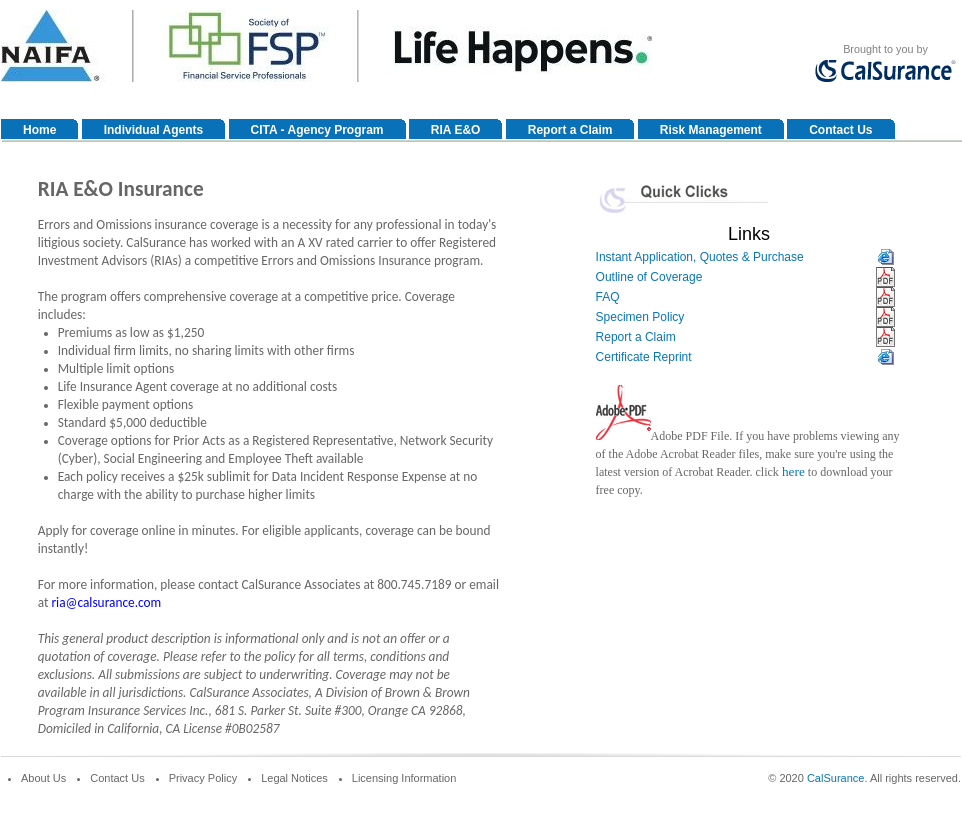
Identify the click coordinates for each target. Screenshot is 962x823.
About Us (43, 778)
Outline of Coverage (649, 277)
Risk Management (711, 130)
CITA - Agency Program (317, 130)
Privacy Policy (203, 778)
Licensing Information (404, 778)
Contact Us (840, 130)
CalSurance (835, 778)
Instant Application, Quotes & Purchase (700, 257)
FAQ (608, 297)
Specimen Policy (640, 317)
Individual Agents (154, 130)
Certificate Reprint (644, 357)
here (793, 471)
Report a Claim (570, 130)
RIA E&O (456, 130)
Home (39, 130)
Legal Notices (294, 778)
